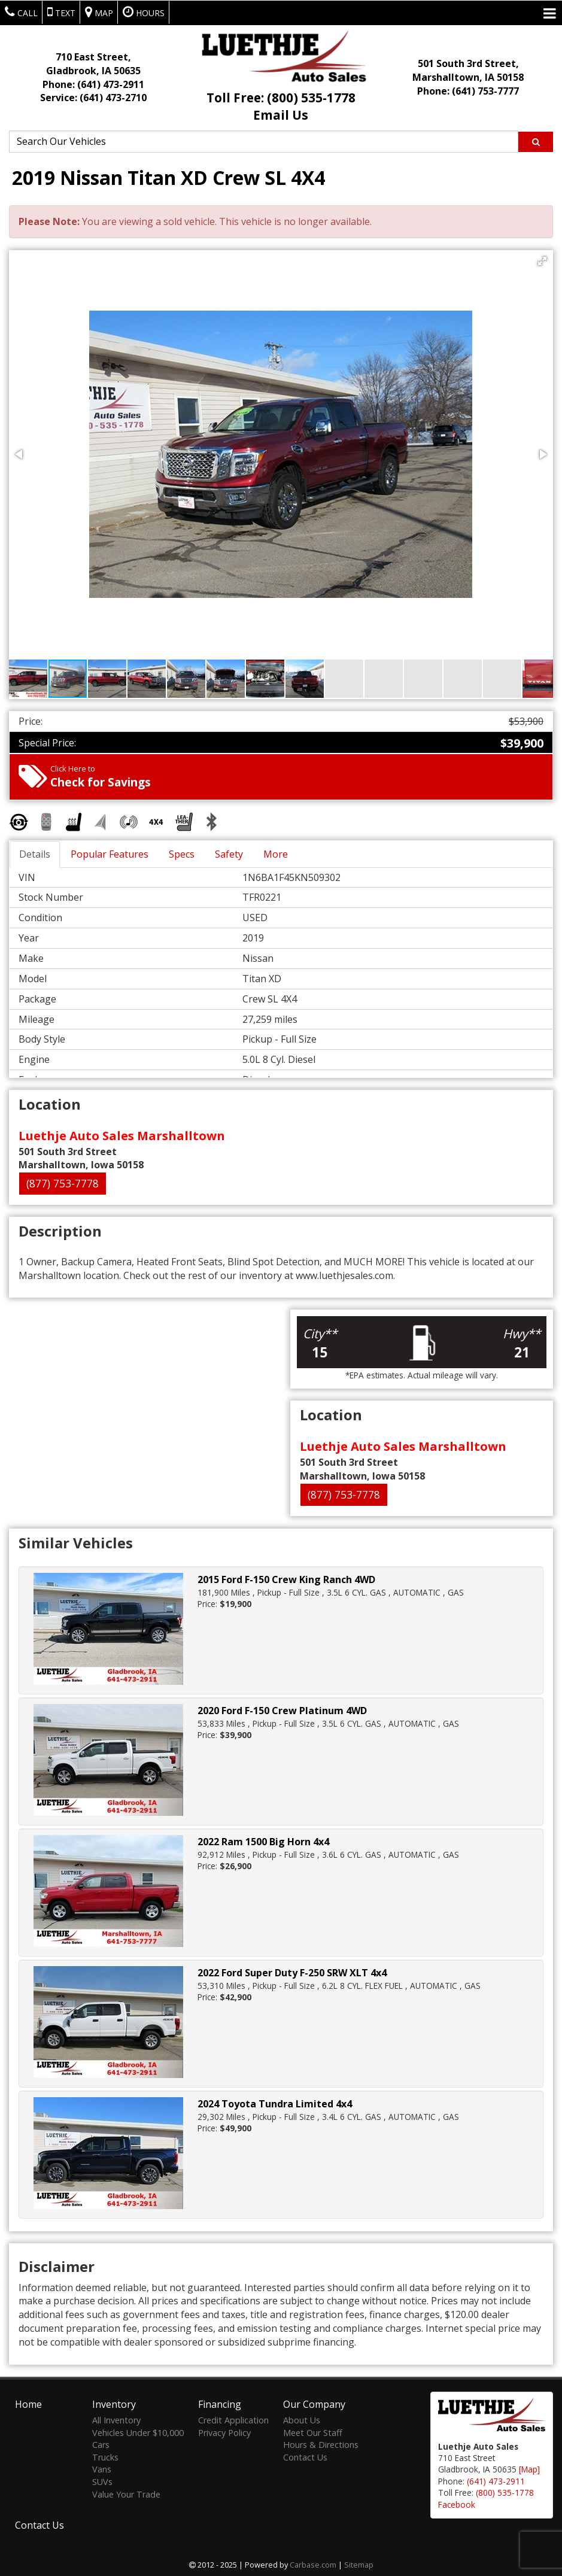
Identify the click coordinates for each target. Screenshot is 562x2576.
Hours (144, 12)
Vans (101, 2468)
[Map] (529, 2468)
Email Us (280, 115)
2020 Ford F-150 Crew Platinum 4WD (282, 1710)
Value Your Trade (126, 2492)
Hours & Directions (321, 2443)
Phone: (93, 84)
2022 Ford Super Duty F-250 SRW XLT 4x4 (292, 1972)
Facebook (456, 2502)
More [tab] (275, 854)
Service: (93, 97)
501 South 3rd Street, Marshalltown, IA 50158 (468, 70)
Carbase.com (313, 2563)
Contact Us (305, 2455)
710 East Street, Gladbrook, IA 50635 (93, 63)
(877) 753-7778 (62, 1183)
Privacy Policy (224, 2431)
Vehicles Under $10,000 (138, 2431)
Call (21, 12)
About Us (301, 2419)
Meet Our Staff (312, 2431)
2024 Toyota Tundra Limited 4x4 (275, 2103)
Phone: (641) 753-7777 (468, 91)
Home (28, 2403)
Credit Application (233, 2419)
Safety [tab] (229, 854)
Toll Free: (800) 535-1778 (281, 97)
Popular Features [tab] (109, 854)
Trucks (105, 2455)
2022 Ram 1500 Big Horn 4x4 (263, 1841)
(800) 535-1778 (505, 2491)
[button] (542, 261)
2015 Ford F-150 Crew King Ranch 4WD (286, 1579)
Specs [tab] (182, 854)
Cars (101, 2443)
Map (99, 12)
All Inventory (116, 2419)
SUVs (102, 2480)
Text (61, 12)
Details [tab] (34, 854)
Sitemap (358, 2563)
